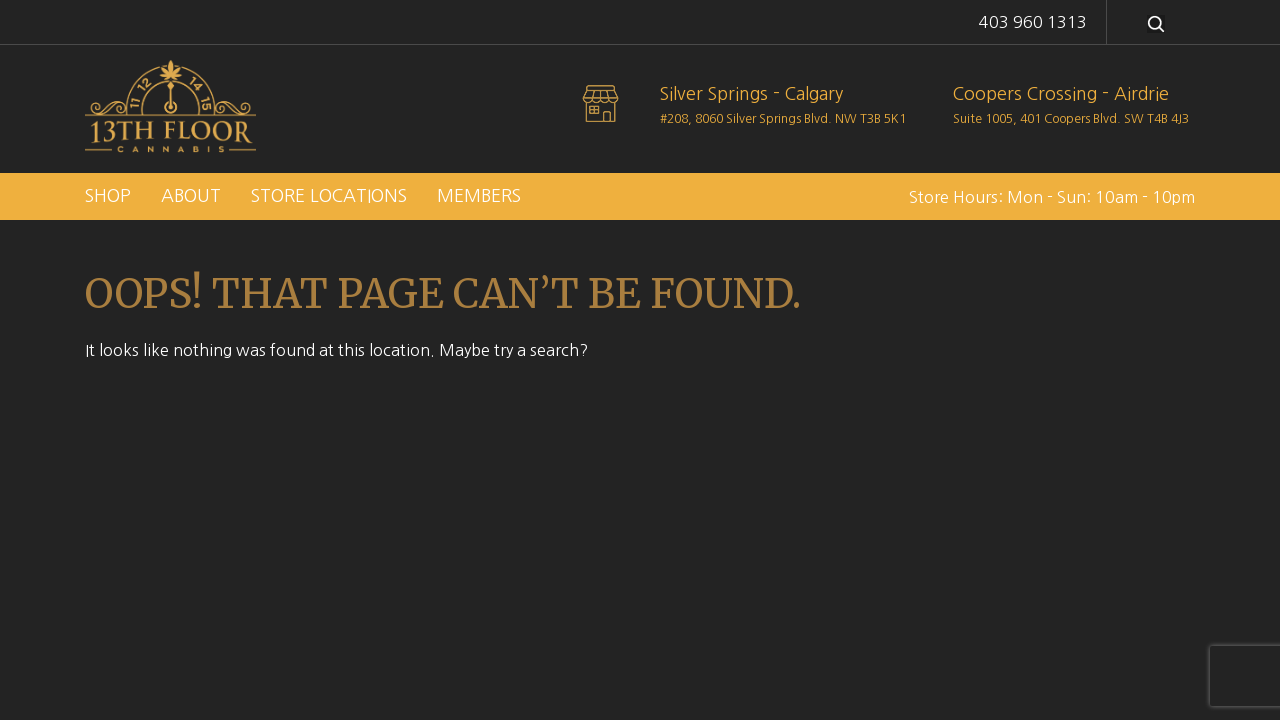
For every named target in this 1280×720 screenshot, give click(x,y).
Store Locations (329, 196)
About (191, 196)
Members (479, 196)
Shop (108, 196)
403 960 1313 (1033, 22)
